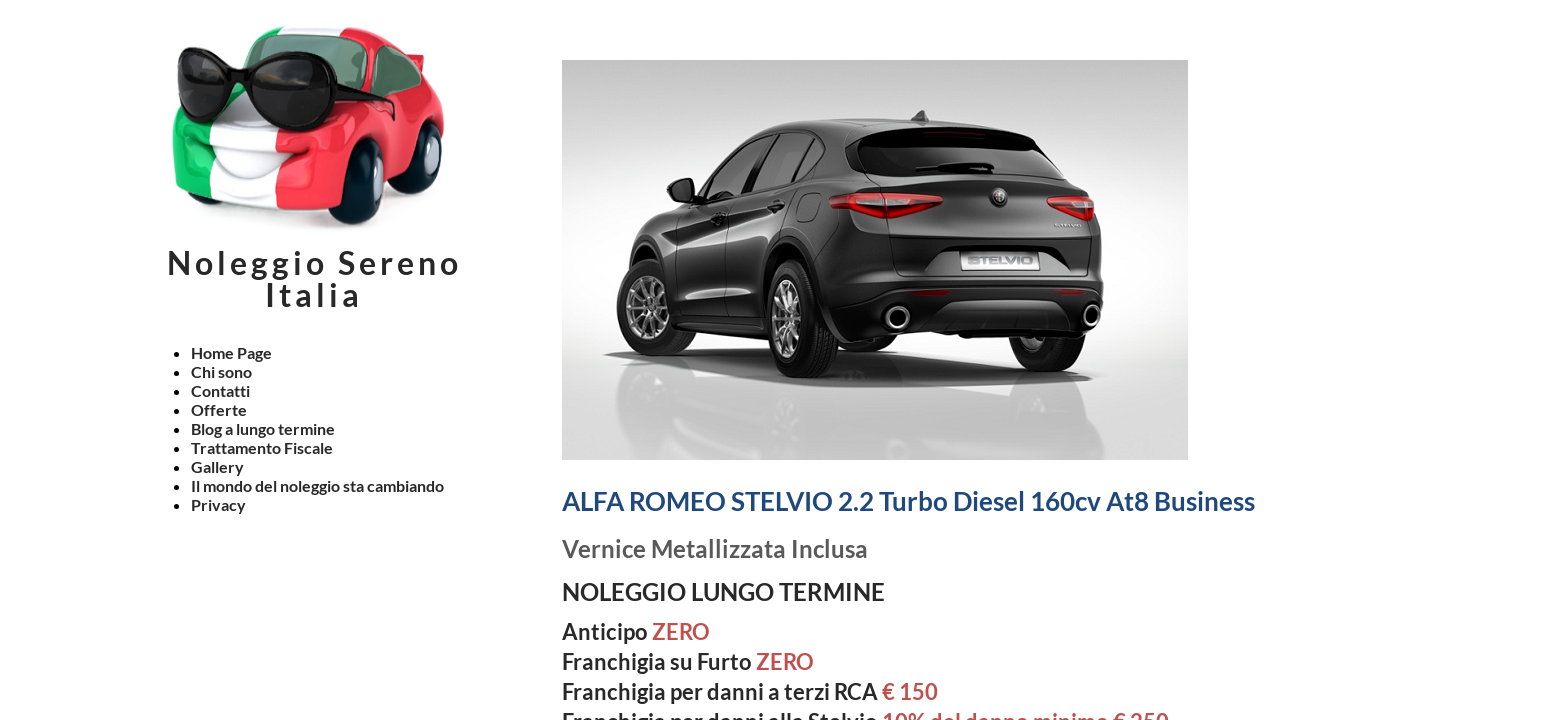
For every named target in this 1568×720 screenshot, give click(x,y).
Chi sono (221, 371)
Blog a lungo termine (263, 428)
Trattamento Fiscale (262, 447)
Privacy (218, 504)
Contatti (220, 390)
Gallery (217, 466)
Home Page (231, 352)
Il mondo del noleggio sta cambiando (317, 485)
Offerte (219, 409)
